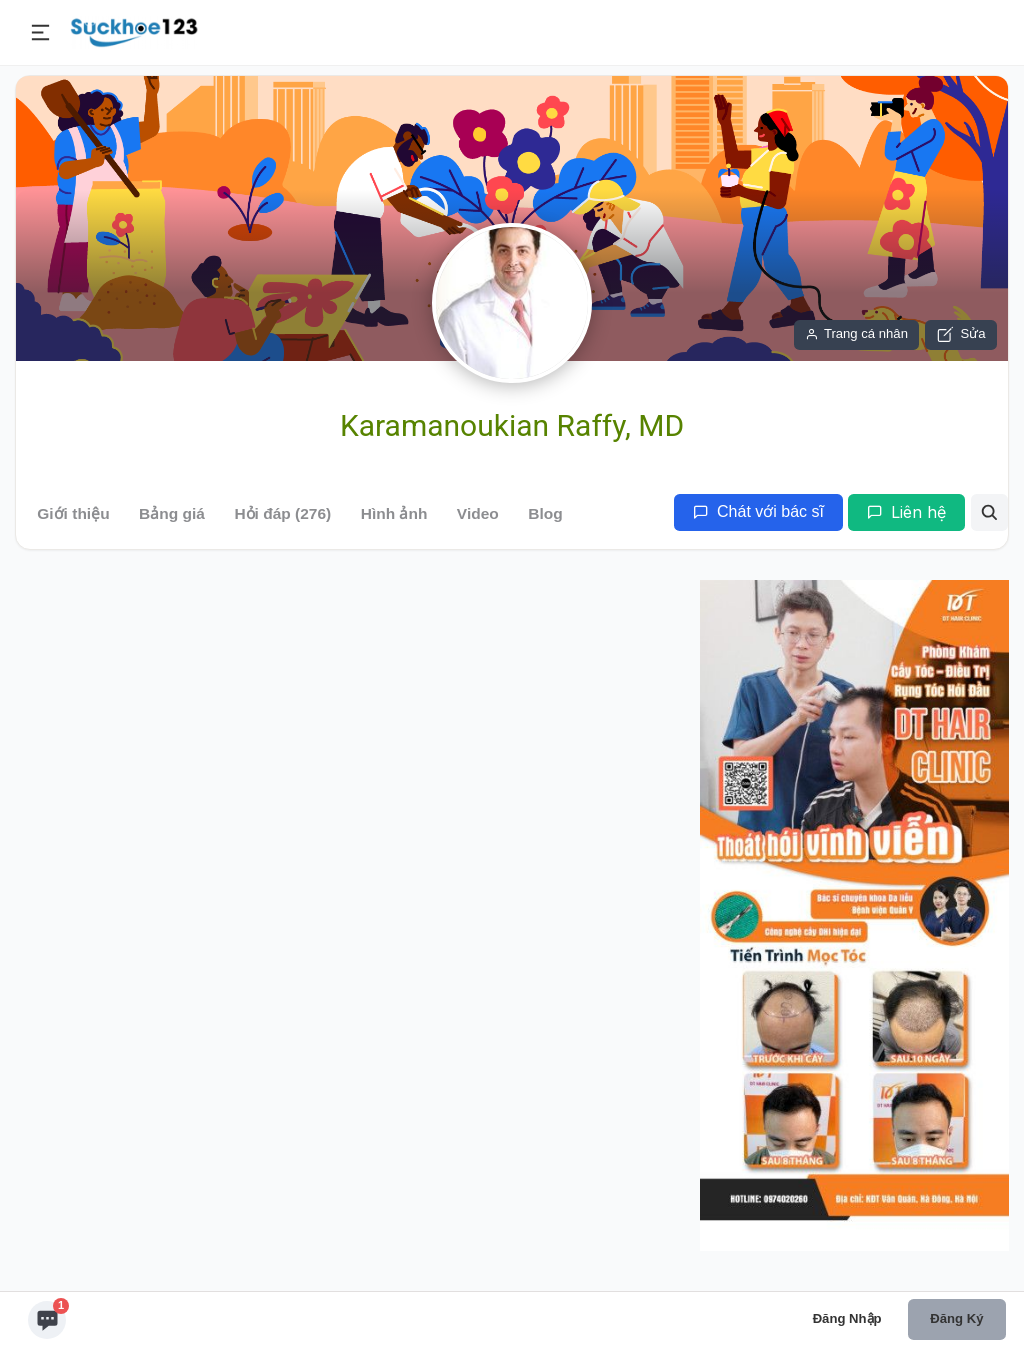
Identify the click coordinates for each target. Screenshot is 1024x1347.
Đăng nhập (847, 1318)
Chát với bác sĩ (758, 511)
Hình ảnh (394, 513)
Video (478, 513)
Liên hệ (906, 512)
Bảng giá (172, 513)
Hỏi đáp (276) (282, 513)
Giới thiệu (73, 513)
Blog (545, 513)
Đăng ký (956, 1318)
